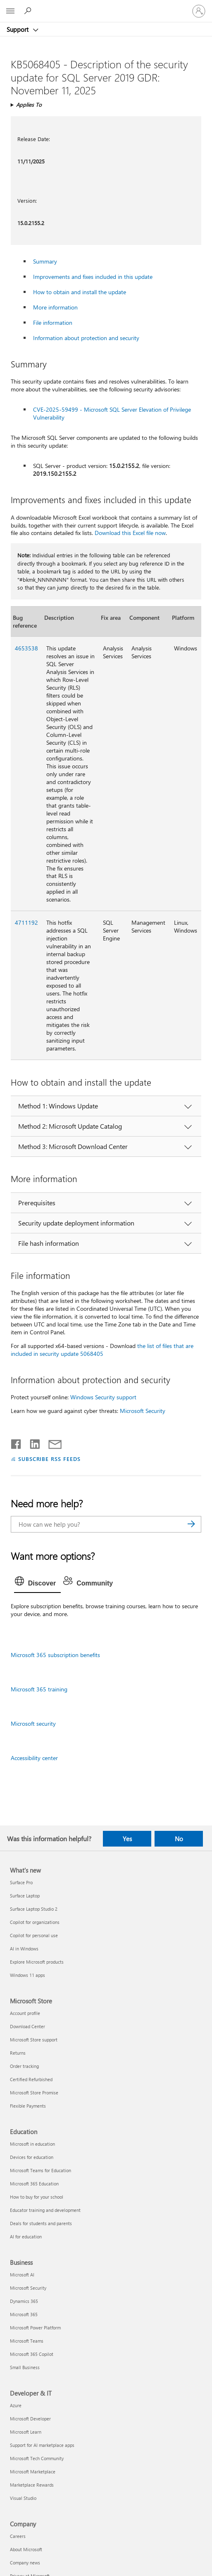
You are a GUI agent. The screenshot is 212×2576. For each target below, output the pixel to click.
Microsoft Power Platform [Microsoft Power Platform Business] (35, 2327)
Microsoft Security (142, 1411)
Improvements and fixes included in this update (92, 277)
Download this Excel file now (130, 533)
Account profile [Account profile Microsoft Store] (25, 2013)
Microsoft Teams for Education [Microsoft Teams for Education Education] (40, 2170)
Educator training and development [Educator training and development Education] (45, 2210)
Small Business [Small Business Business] (25, 2367)
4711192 (26, 922)
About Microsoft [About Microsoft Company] (26, 2549)
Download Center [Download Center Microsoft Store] (27, 2026)
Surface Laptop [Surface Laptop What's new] (25, 1895)
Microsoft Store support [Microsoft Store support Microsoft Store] (33, 2039)
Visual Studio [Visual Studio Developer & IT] (23, 2498)
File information (52, 322)
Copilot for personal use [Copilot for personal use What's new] (34, 1935)
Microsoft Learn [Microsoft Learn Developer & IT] (25, 2432)
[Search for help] (29, 10)
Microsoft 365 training (39, 1689)
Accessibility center (34, 1758)
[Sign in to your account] (199, 11)
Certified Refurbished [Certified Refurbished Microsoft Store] (31, 2079)
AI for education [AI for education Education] (26, 2236)
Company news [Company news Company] (25, 2562)
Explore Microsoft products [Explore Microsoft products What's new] (37, 1962)
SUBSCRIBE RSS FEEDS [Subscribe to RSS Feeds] (49, 1458)
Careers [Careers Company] (18, 2536)
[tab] (37, 1583)
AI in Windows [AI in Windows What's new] (24, 1948)
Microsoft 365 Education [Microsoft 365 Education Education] (34, 2183)
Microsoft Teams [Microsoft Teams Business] (26, 2341)
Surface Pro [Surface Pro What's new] (21, 1882)
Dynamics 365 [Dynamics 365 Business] (24, 2301)
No (179, 1839)
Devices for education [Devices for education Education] (31, 2157)
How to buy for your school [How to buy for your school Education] (36, 2197)
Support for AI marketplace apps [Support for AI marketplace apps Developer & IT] (42, 2445)
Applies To (29, 104)
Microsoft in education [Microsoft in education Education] (32, 2144)
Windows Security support (103, 1397)
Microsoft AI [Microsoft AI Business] (22, 2274)
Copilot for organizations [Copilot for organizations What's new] (35, 1922)
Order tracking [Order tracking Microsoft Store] (24, 2066)
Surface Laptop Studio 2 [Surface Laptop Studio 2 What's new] (33, 1909)
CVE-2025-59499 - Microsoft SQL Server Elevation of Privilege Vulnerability (112, 413)
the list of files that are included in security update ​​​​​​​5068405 (102, 1350)
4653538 (26, 648)
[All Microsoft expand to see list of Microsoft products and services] (10, 11)
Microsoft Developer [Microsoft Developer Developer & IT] (30, 2418)
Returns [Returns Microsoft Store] (18, 2053)
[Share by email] (51, 1442)
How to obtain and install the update (79, 292)
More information (55, 307)
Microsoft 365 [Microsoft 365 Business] (24, 2314)
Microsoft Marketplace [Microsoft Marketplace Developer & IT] (32, 2471)
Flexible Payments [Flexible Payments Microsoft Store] (28, 2106)
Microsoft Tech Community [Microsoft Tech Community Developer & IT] (37, 2458)
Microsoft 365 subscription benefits (55, 1655)
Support (18, 29)
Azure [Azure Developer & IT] (15, 2405)
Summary (45, 261)
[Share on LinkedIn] (31, 1442)
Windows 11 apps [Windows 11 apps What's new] (27, 1975)
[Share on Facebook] (16, 1442)
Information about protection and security (86, 338)
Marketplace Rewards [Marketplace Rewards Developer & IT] (32, 2485)
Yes (127, 1839)
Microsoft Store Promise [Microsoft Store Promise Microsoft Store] (34, 2092)
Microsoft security (33, 1723)
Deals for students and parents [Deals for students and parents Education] (41, 2223)
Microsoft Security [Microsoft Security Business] (28, 2288)
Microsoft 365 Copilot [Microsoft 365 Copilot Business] (31, 2354)
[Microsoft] (106, 6)
